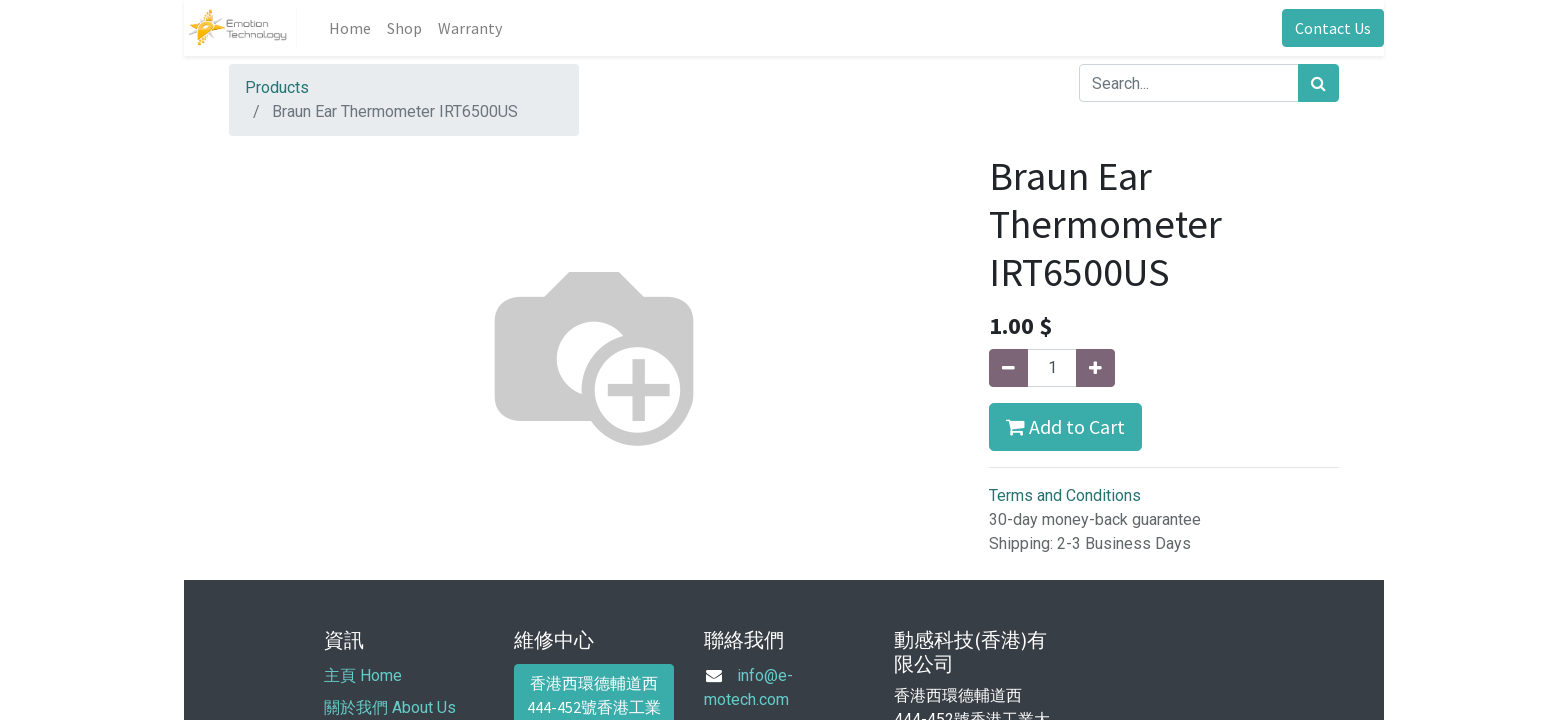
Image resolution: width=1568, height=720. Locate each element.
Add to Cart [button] (1065, 426)
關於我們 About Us (390, 707)
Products (277, 87)
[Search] (1318, 83)
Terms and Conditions (1065, 495)
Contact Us (1333, 28)
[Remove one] (1008, 368)
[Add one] (1095, 368)
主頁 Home (363, 675)
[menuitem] (350, 28)
